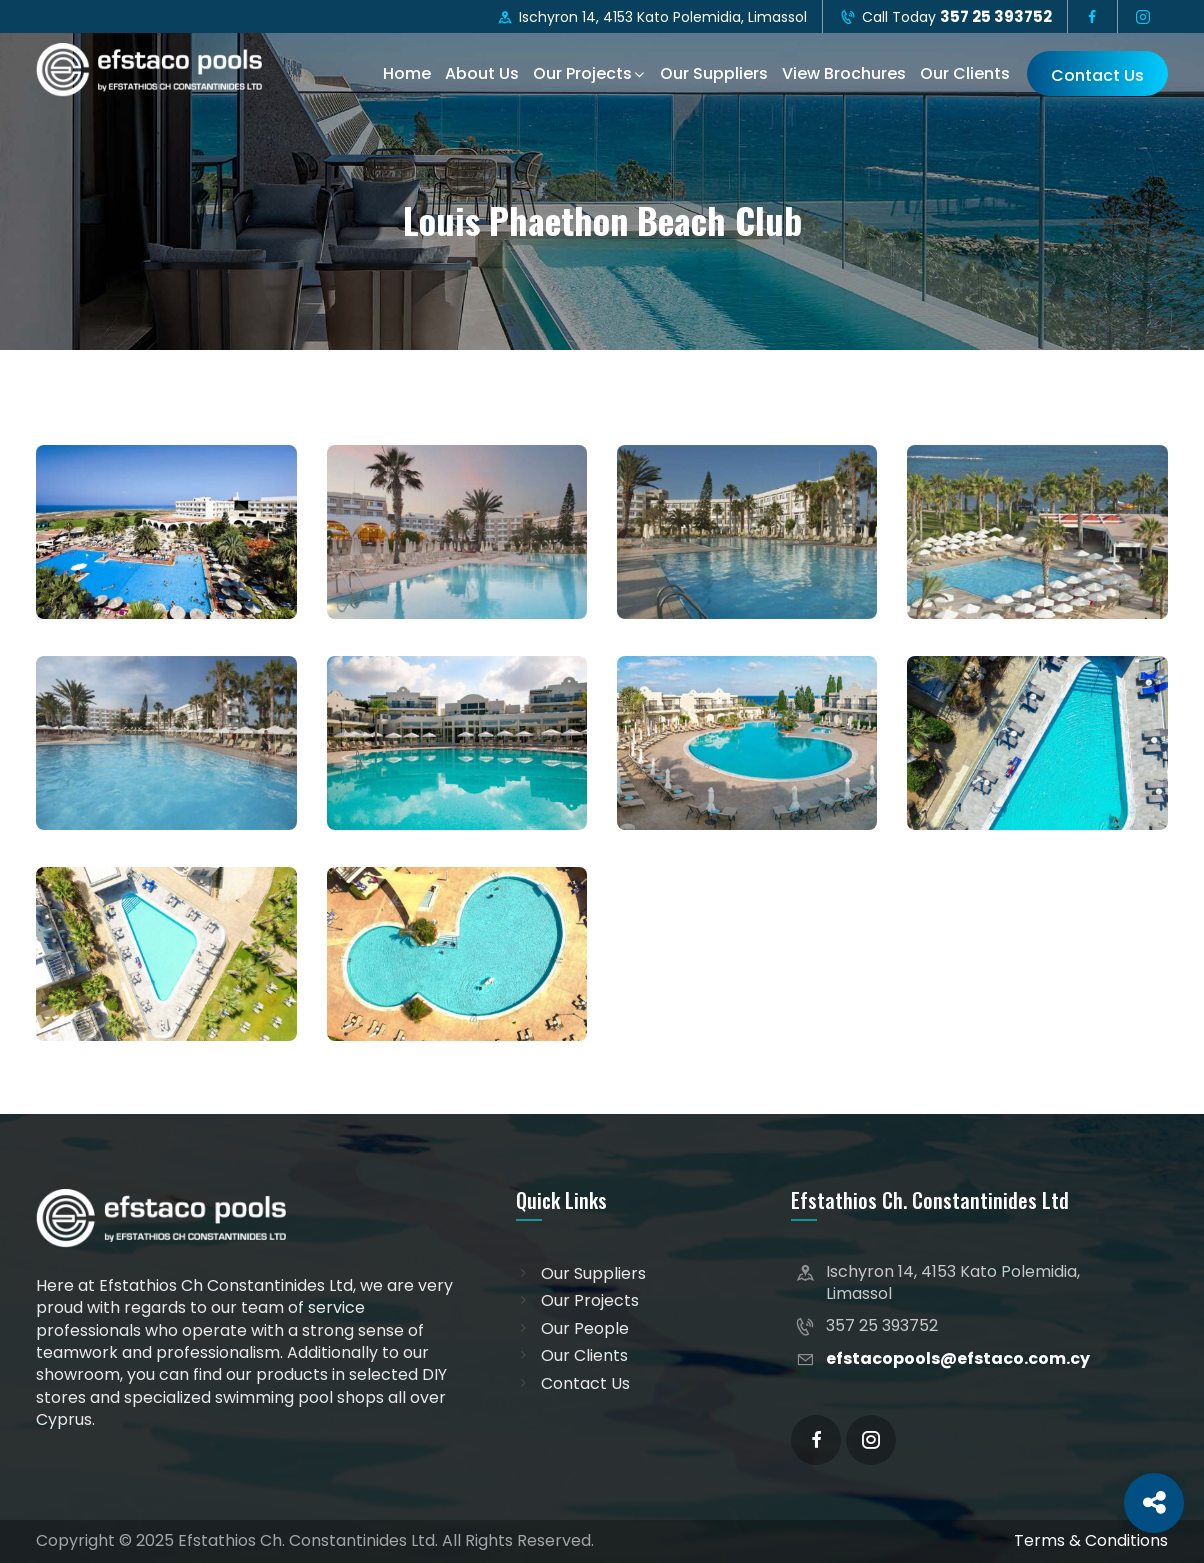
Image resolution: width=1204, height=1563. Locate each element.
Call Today (945, 16)
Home (407, 73)
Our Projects (582, 73)
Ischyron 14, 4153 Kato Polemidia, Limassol (652, 17)
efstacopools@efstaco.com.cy (958, 1358)
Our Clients (965, 73)
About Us (482, 73)
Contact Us (1097, 75)
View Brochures (844, 73)
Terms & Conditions (1091, 1540)
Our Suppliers (714, 73)
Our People (585, 1329)
